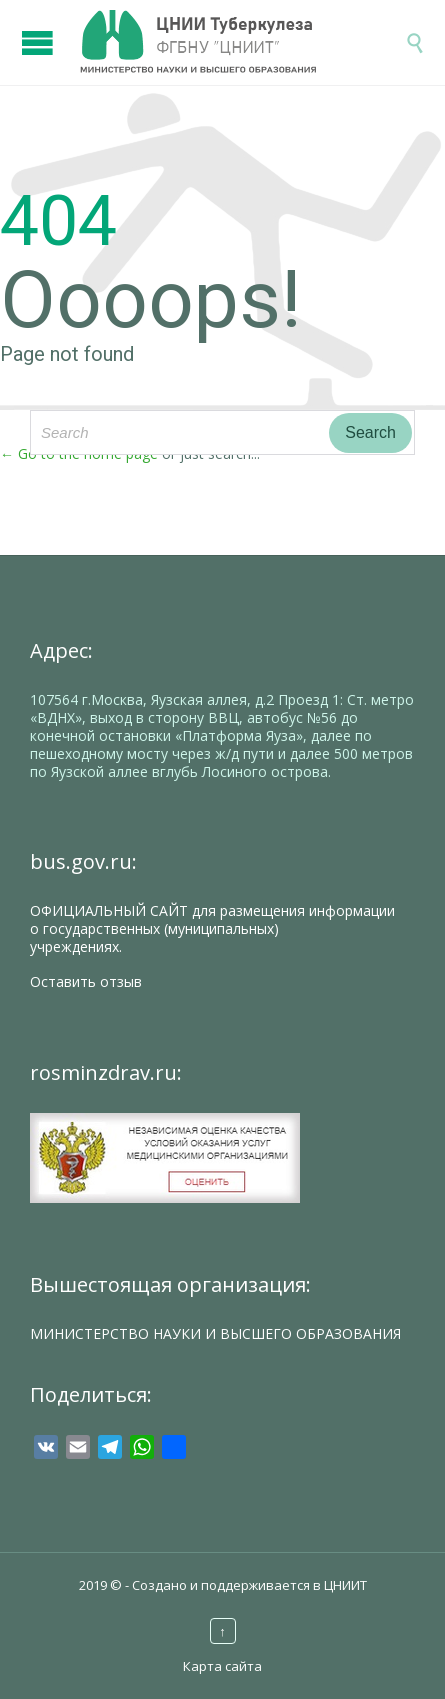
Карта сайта (222, 1666)
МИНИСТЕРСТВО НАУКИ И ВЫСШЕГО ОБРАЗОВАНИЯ (215, 1333)
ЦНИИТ (345, 1585)
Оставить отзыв (86, 981)
